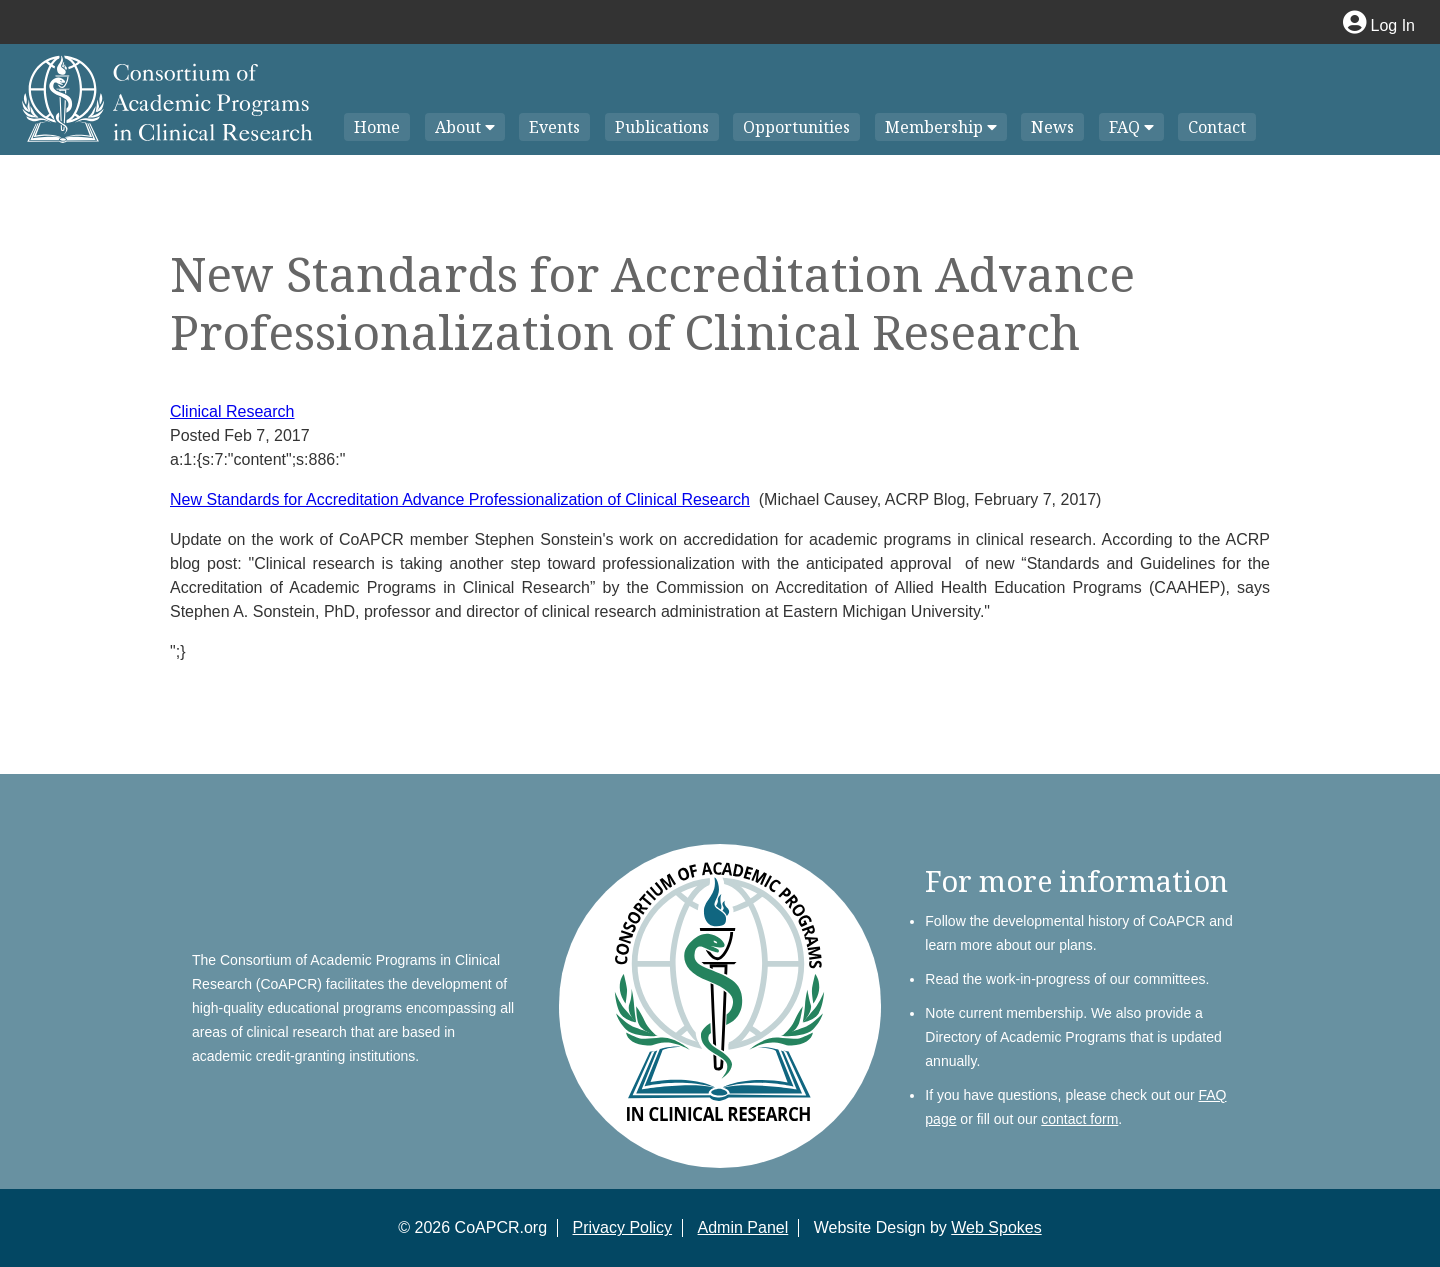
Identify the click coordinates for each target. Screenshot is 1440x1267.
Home (377, 127)
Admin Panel (743, 1227)
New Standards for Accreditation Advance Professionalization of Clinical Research (460, 499)
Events (554, 127)
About (465, 127)
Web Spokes (996, 1227)
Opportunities (796, 127)
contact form (1079, 1119)
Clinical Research (232, 411)
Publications (662, 127)
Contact (1217, 127)
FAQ (1131, 127)
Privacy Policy (623, 1227)
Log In (1379, 25)
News (1052, 127)
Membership (941, 127)
